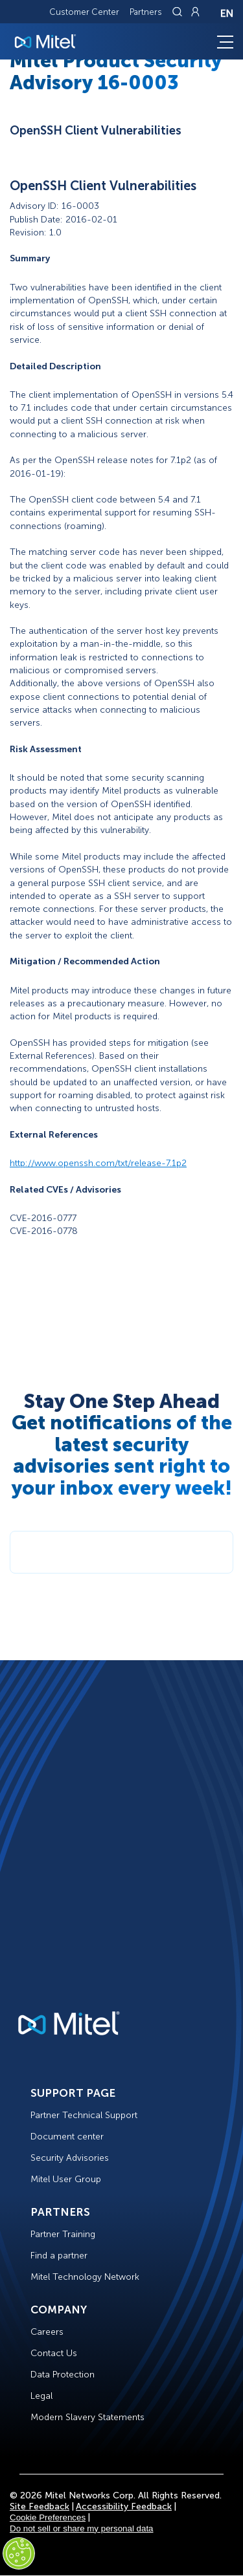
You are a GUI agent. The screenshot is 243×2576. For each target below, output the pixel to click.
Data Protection (62, 2374)
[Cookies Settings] (19, 2553)
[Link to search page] (178, 11)
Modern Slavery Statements (87, 2417)
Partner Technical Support (83, 2115)
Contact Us (53, 2353)
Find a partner (58, 2255)
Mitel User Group (65, 2179)
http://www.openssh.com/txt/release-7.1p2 (98, 1163)
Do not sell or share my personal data (82, 2528)
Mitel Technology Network (84, 2276)
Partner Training (62, 2234)
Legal (41, 2395)
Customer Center (84, 12)
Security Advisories (69, 2157)
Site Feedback (39, 2506)
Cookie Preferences (48, 2517)
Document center (67, 2136)
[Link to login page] (195, 11)
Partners (146, 12)
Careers (47, 2331)
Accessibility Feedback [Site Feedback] (124, 2506)
